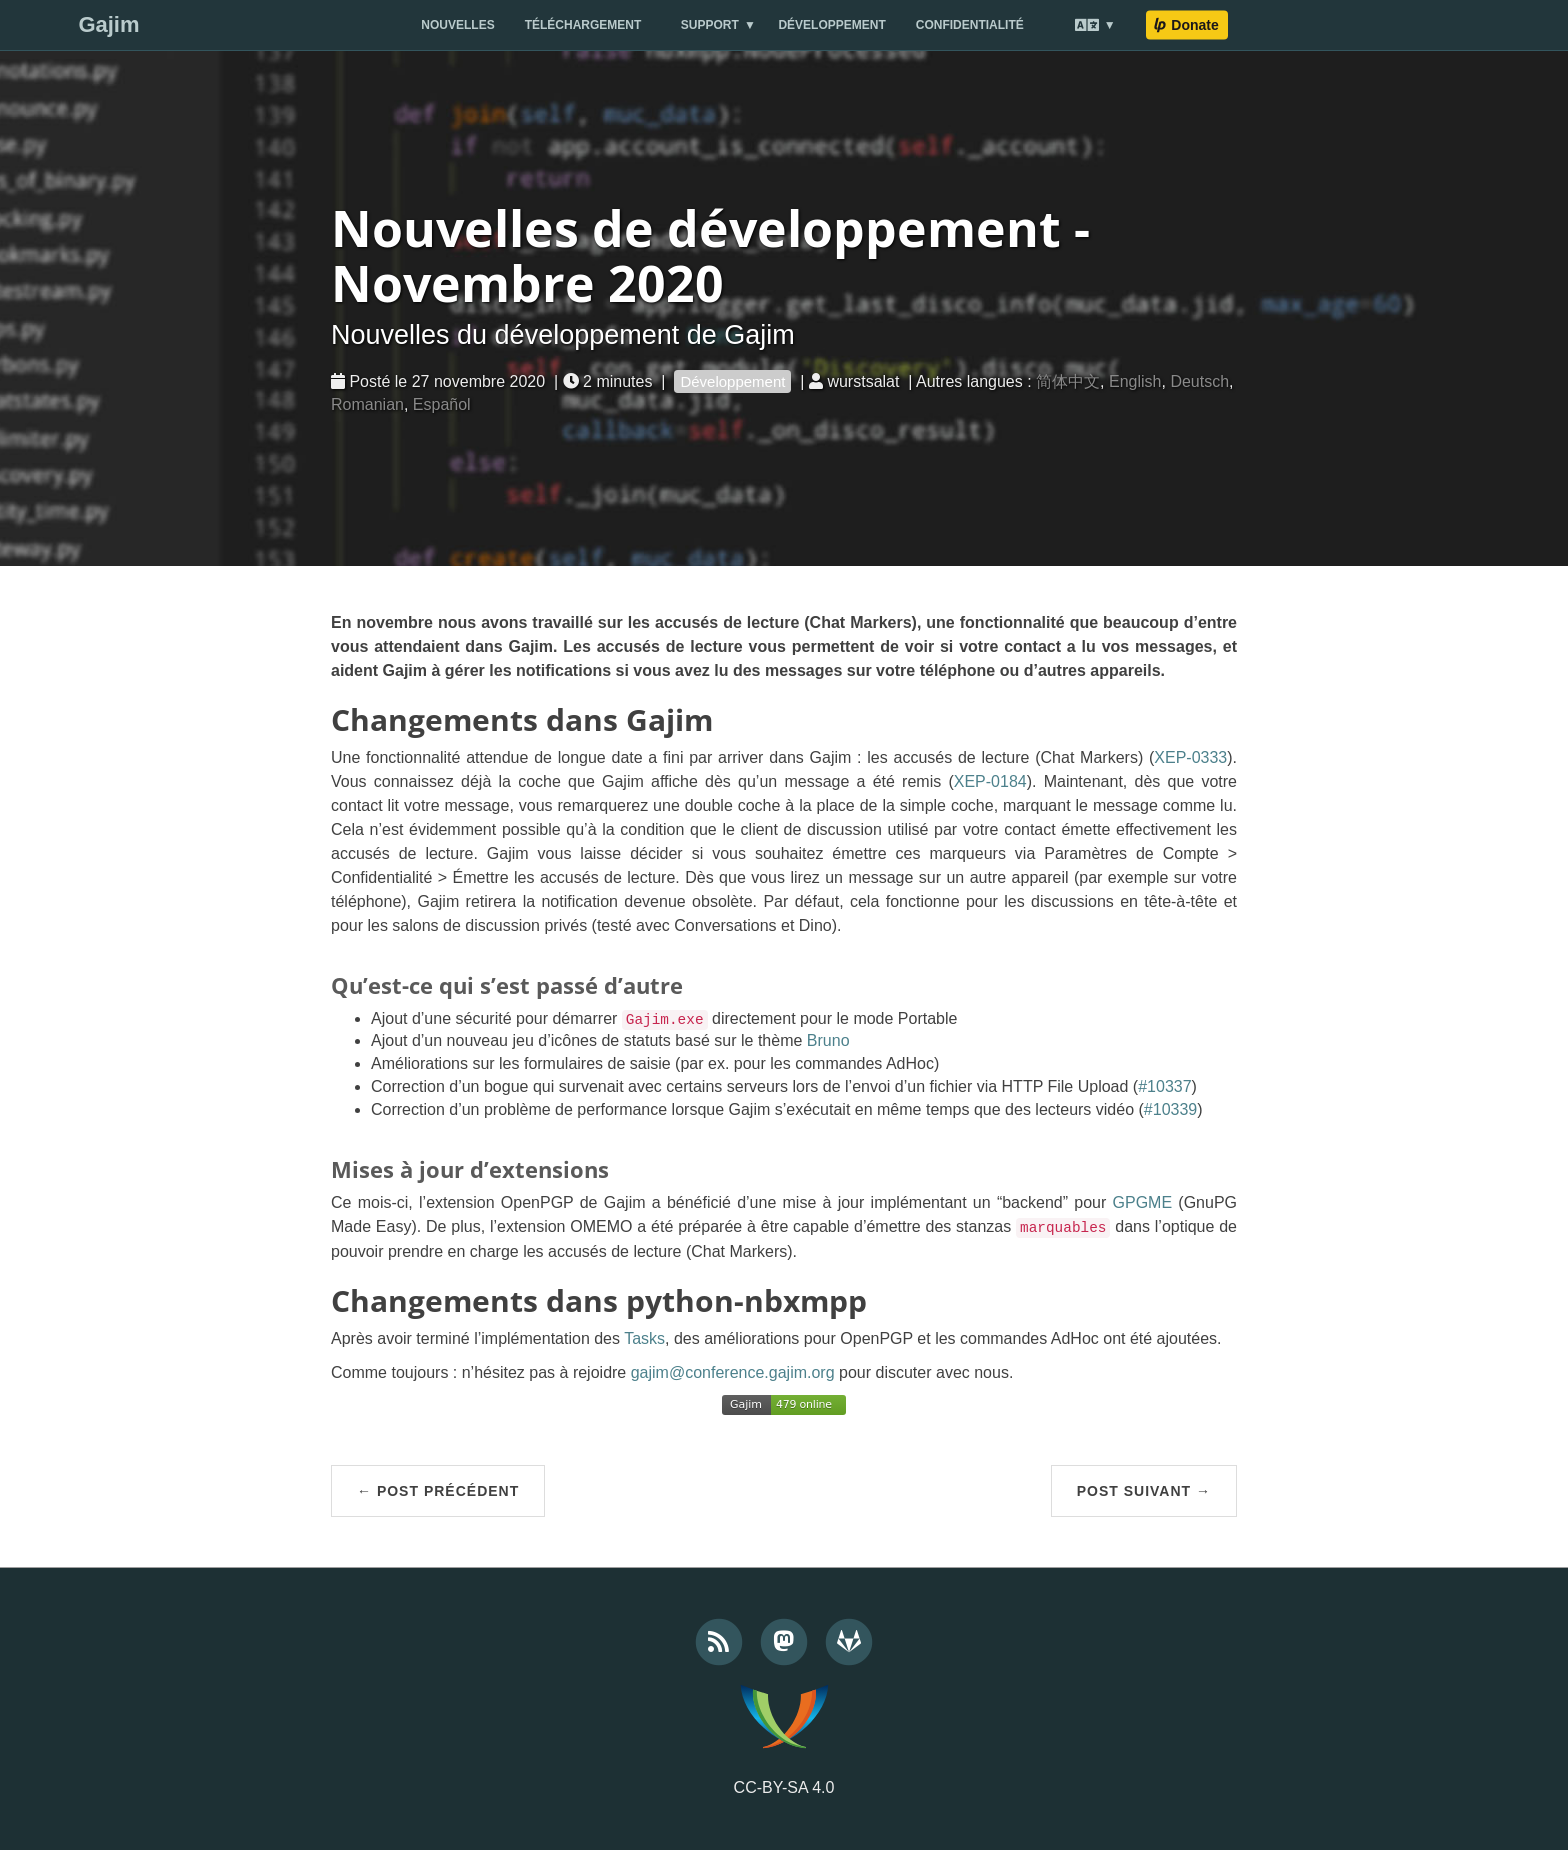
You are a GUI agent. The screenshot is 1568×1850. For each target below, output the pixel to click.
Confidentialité (970, 25)
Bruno (828, 1040)
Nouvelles (457, 25)
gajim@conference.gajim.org (733, 1372)
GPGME (1143, 1202)
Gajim (108, 24)
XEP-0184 (990, 781)
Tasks (644, 1338)
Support (710, 25)
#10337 (1164, 1086)
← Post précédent (438, 1491)
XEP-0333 (1190, 757)
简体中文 (1068, 381)
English (1135, 381)
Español (442, 404)
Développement (831, 25)
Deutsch (1199, 381)
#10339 (1170, 1109)
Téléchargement (583, 25)
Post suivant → (1144, 1491)
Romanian (367, 404)
